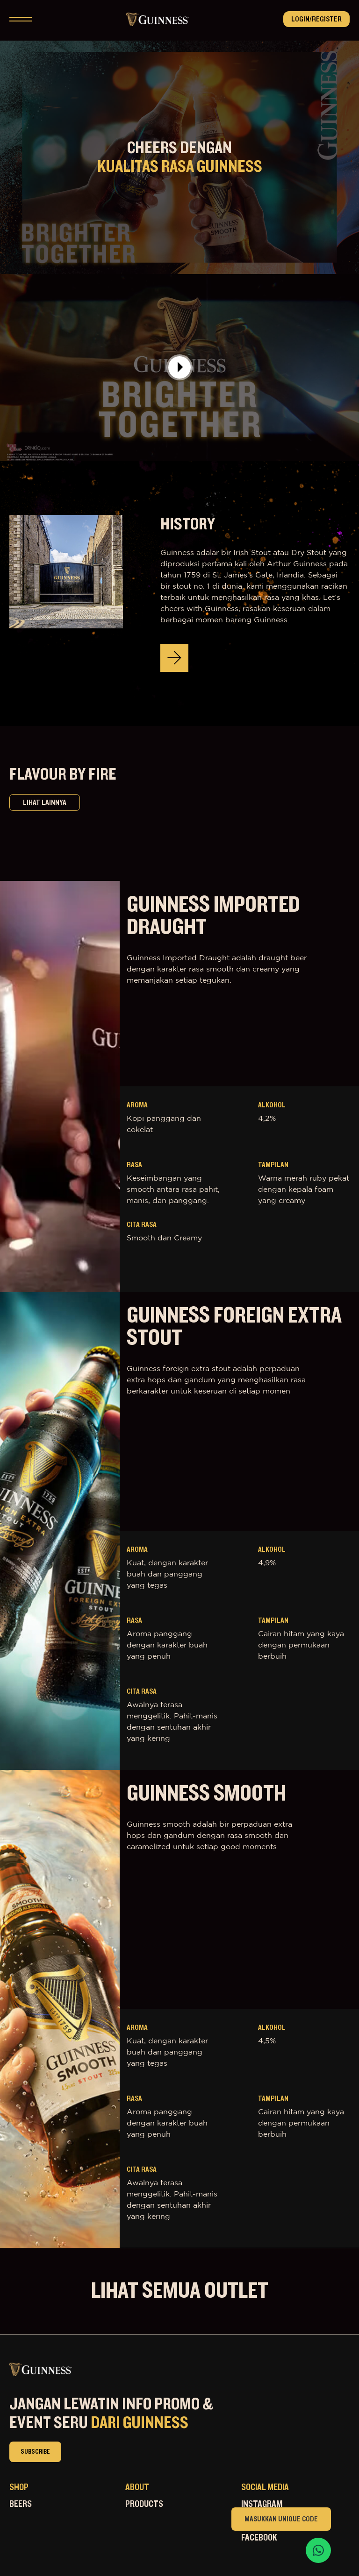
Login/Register (316, 19)
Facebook (259, 2538)
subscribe (35, 2452)
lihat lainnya (44, 802)
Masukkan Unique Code (281, 2519)
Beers (20, 2504)
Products (144, 2504)
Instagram (261, 2504)
